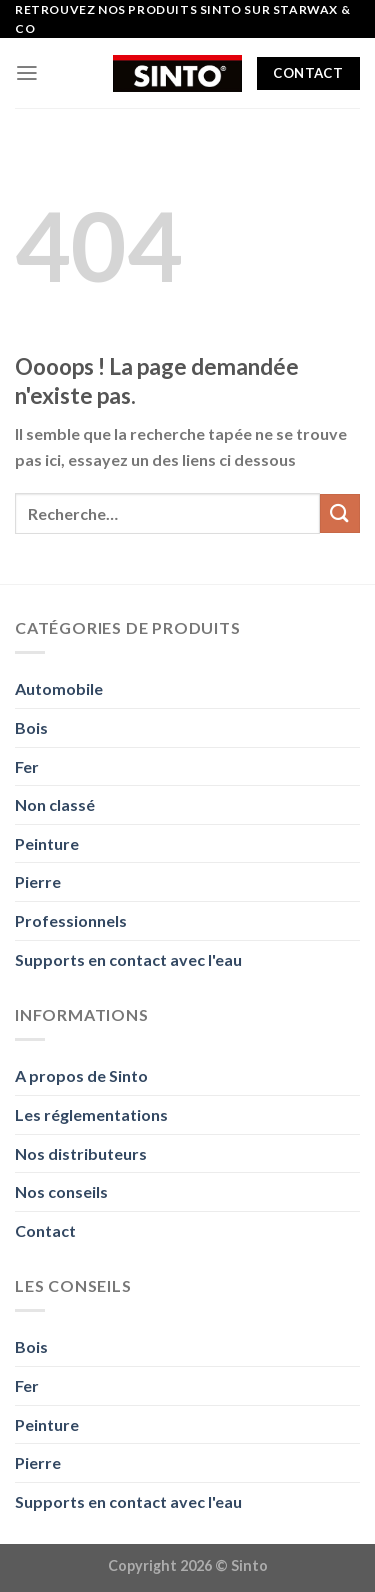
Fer (27, 766)
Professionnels (71, 920)
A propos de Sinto (81, 1075)
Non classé (55, 804)
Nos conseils (61, 1191)
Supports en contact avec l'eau (128, 959)
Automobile (59, 688)
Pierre (38, 881)
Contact (45, 1230)
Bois (31, 727)
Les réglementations (91, 1114)
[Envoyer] (340, 513)
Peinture (47, 843)
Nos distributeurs (81, 1153)
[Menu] (27, 73)
